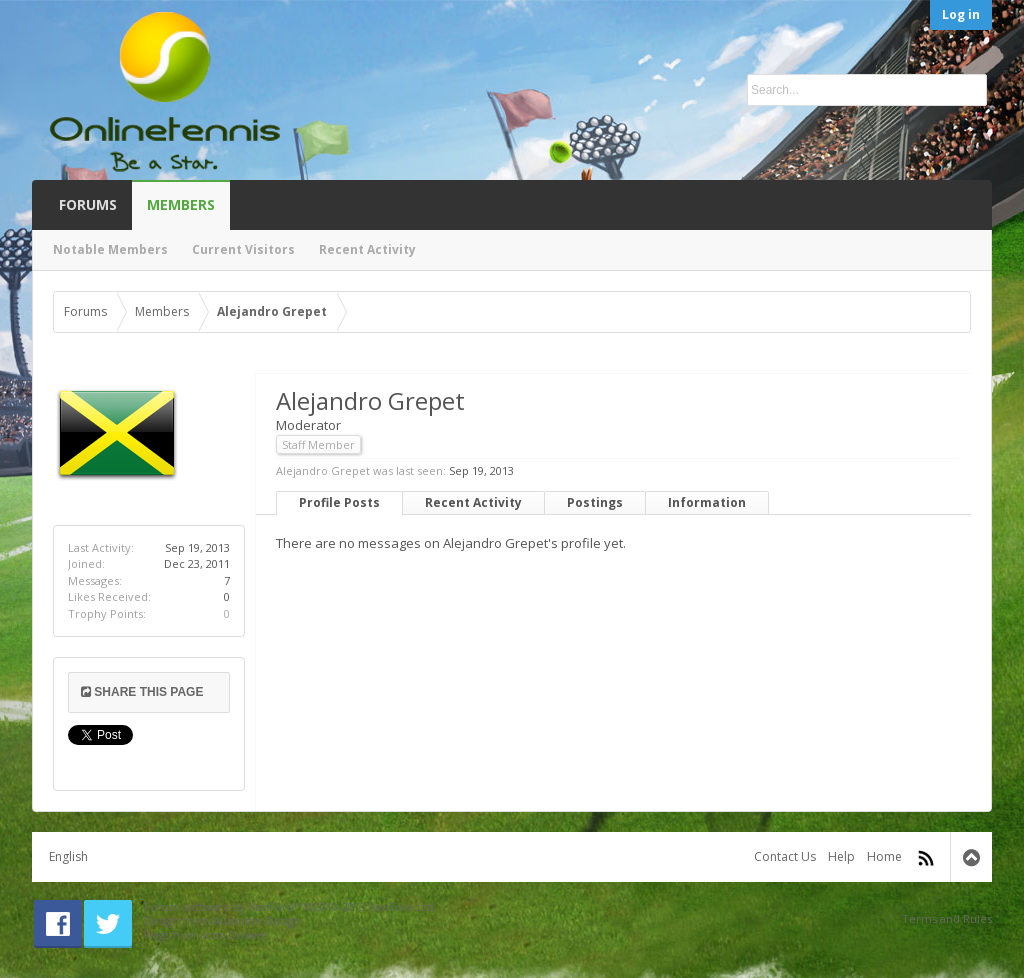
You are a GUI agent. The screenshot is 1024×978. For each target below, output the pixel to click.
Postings (595, 502)
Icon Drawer (236, 934)
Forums (88, 204)
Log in (961, 14)
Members (181, 204)
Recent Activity (473, 502)
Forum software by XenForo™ (290, 906)
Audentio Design (257, 920)
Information (707, 502)
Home (884, 856)
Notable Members (110, 249)
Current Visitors (243, 249)
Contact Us (785, 856)
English (68, 856)
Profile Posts (339, 502)
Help (841, 856)
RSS (926, 858)
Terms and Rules (947, 918)
